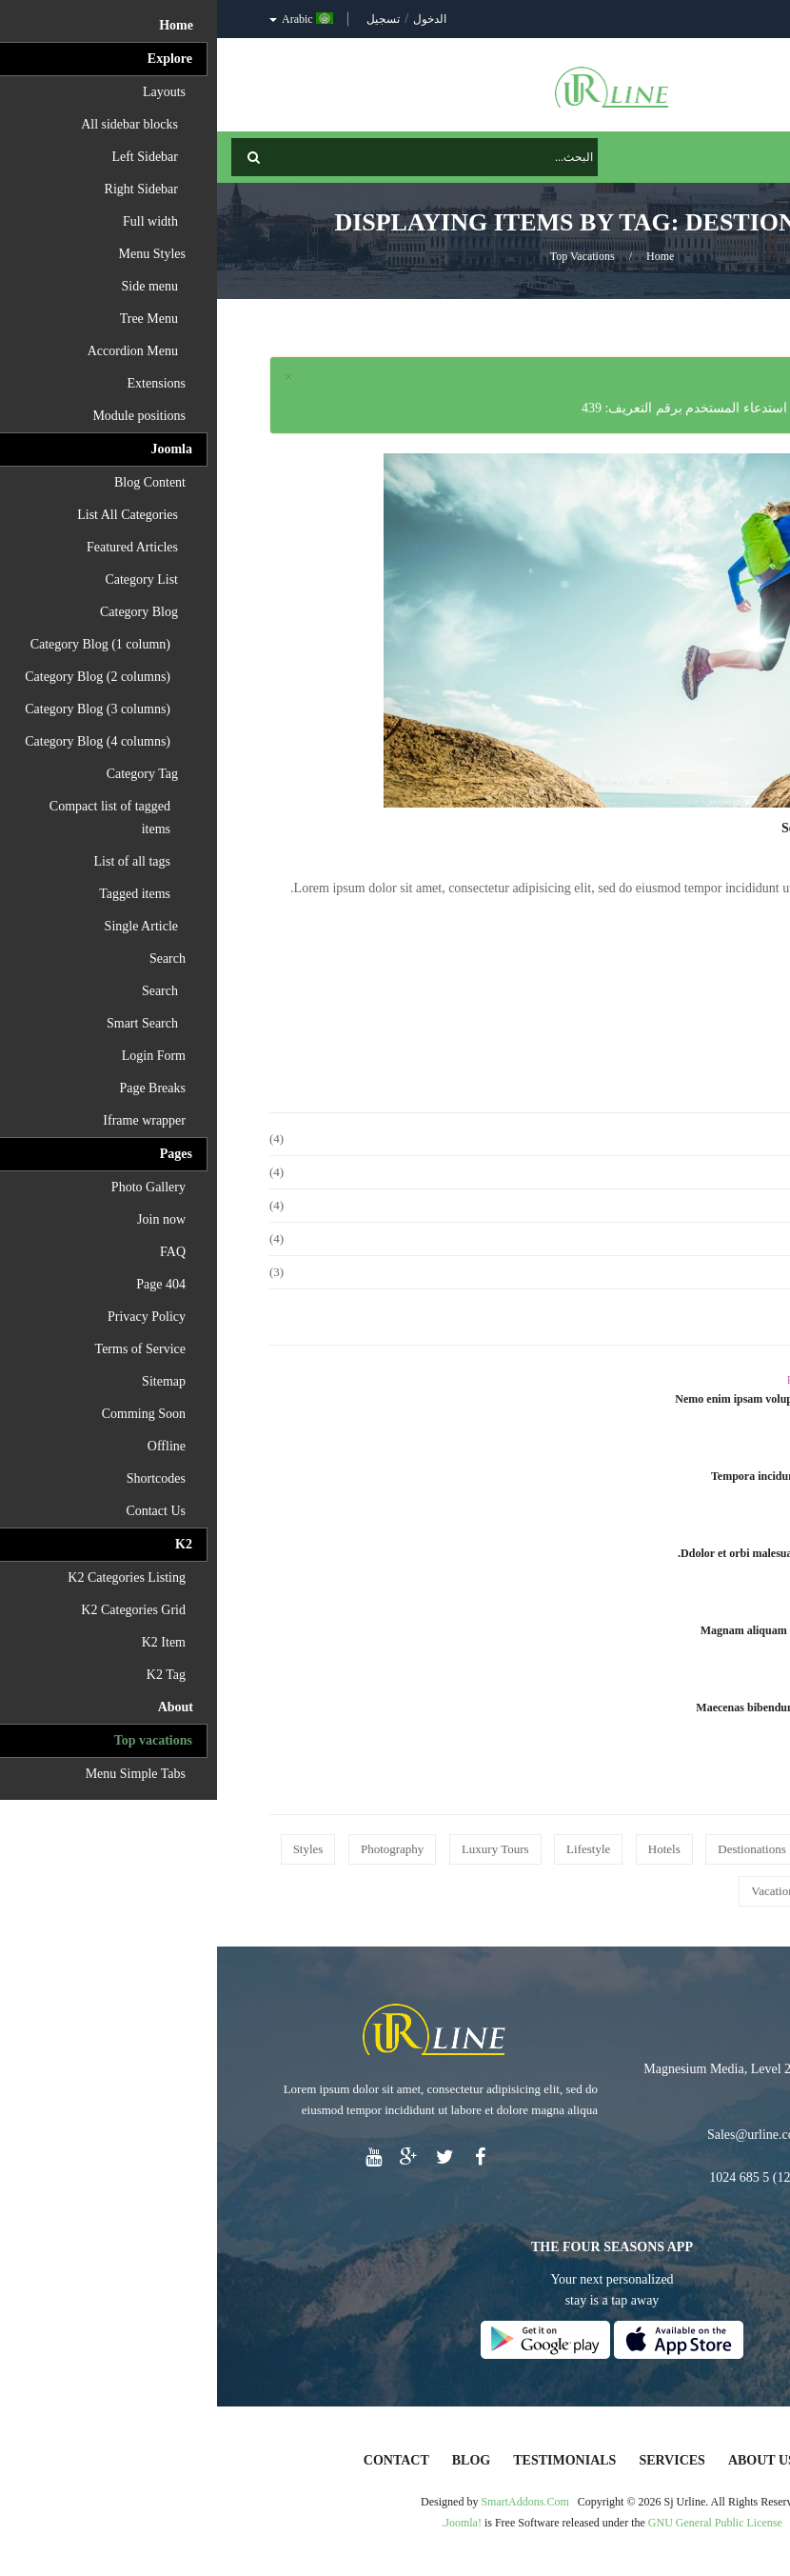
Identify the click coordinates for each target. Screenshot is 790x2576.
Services (455, 2460)
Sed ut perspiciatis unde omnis (651, 828)
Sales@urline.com (539, 2134)
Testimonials (347, 2460)
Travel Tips (602, 1534)
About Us (545, 2460)
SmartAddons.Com (307, 2501)
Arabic (84, 19)
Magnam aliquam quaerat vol (556, 1630)
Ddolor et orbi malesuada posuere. (544, 1553)
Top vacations (365, 256)
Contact (179, 2460)
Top (768, 334)
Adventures (602, 1457)
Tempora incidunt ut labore (561, 1476)
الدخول (211, 19)
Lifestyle (607, 1688)
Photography (599, 1380)
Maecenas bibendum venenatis (553, 1707)
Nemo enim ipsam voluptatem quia (543, 1399)
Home (443, 256)
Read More (688, 935)
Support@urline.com (655, 2134)
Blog (254, 2460)
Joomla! (246, 2522)
